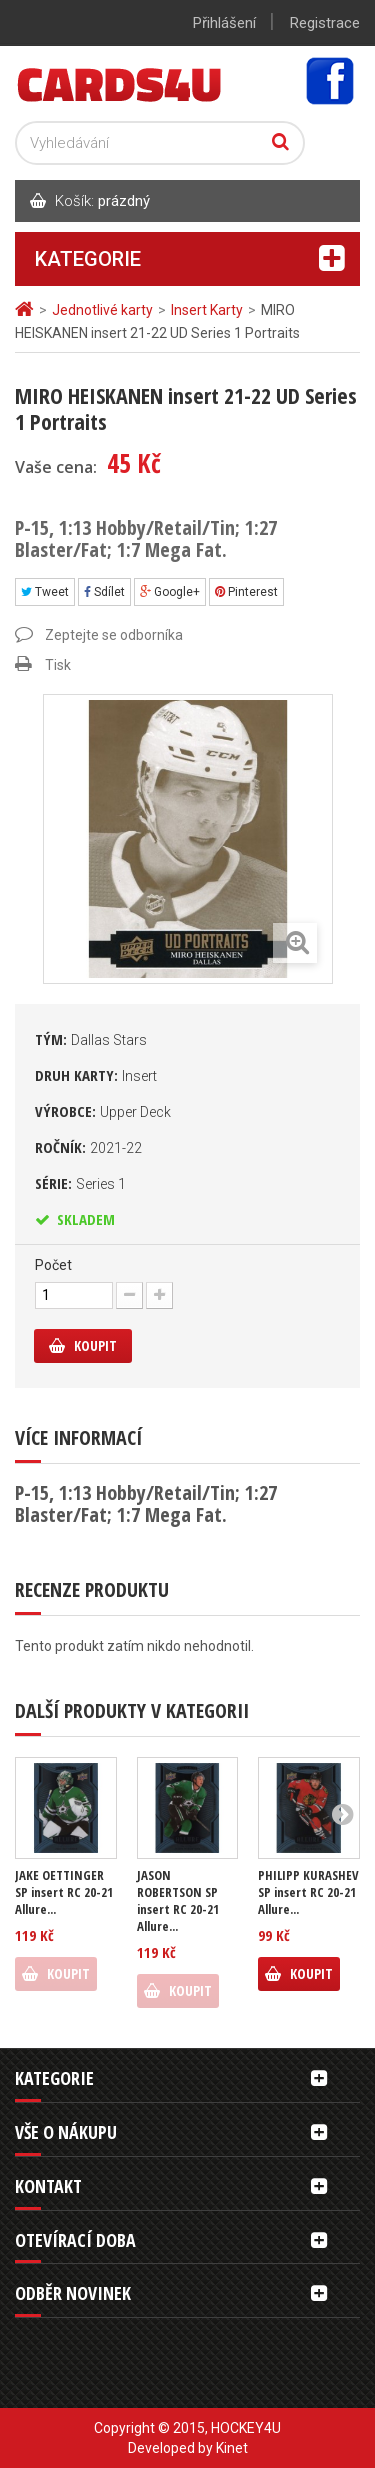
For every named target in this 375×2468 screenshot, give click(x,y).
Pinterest (246, 592)
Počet (53, 1265)
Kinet (232, 2448)
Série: (80, 1183)
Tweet (45, 592)
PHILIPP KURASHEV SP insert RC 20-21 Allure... (308, 1892)
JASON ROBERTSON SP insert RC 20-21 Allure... (178, 1901)
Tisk (58, 665)
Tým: (91, 1039)
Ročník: (88, 1147)
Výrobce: (103, 1111)
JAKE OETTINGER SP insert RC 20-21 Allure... (64, 1892)
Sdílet (104, 592)
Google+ (170, 592)
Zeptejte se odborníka (114, 635)
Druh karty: (96, 1075)
